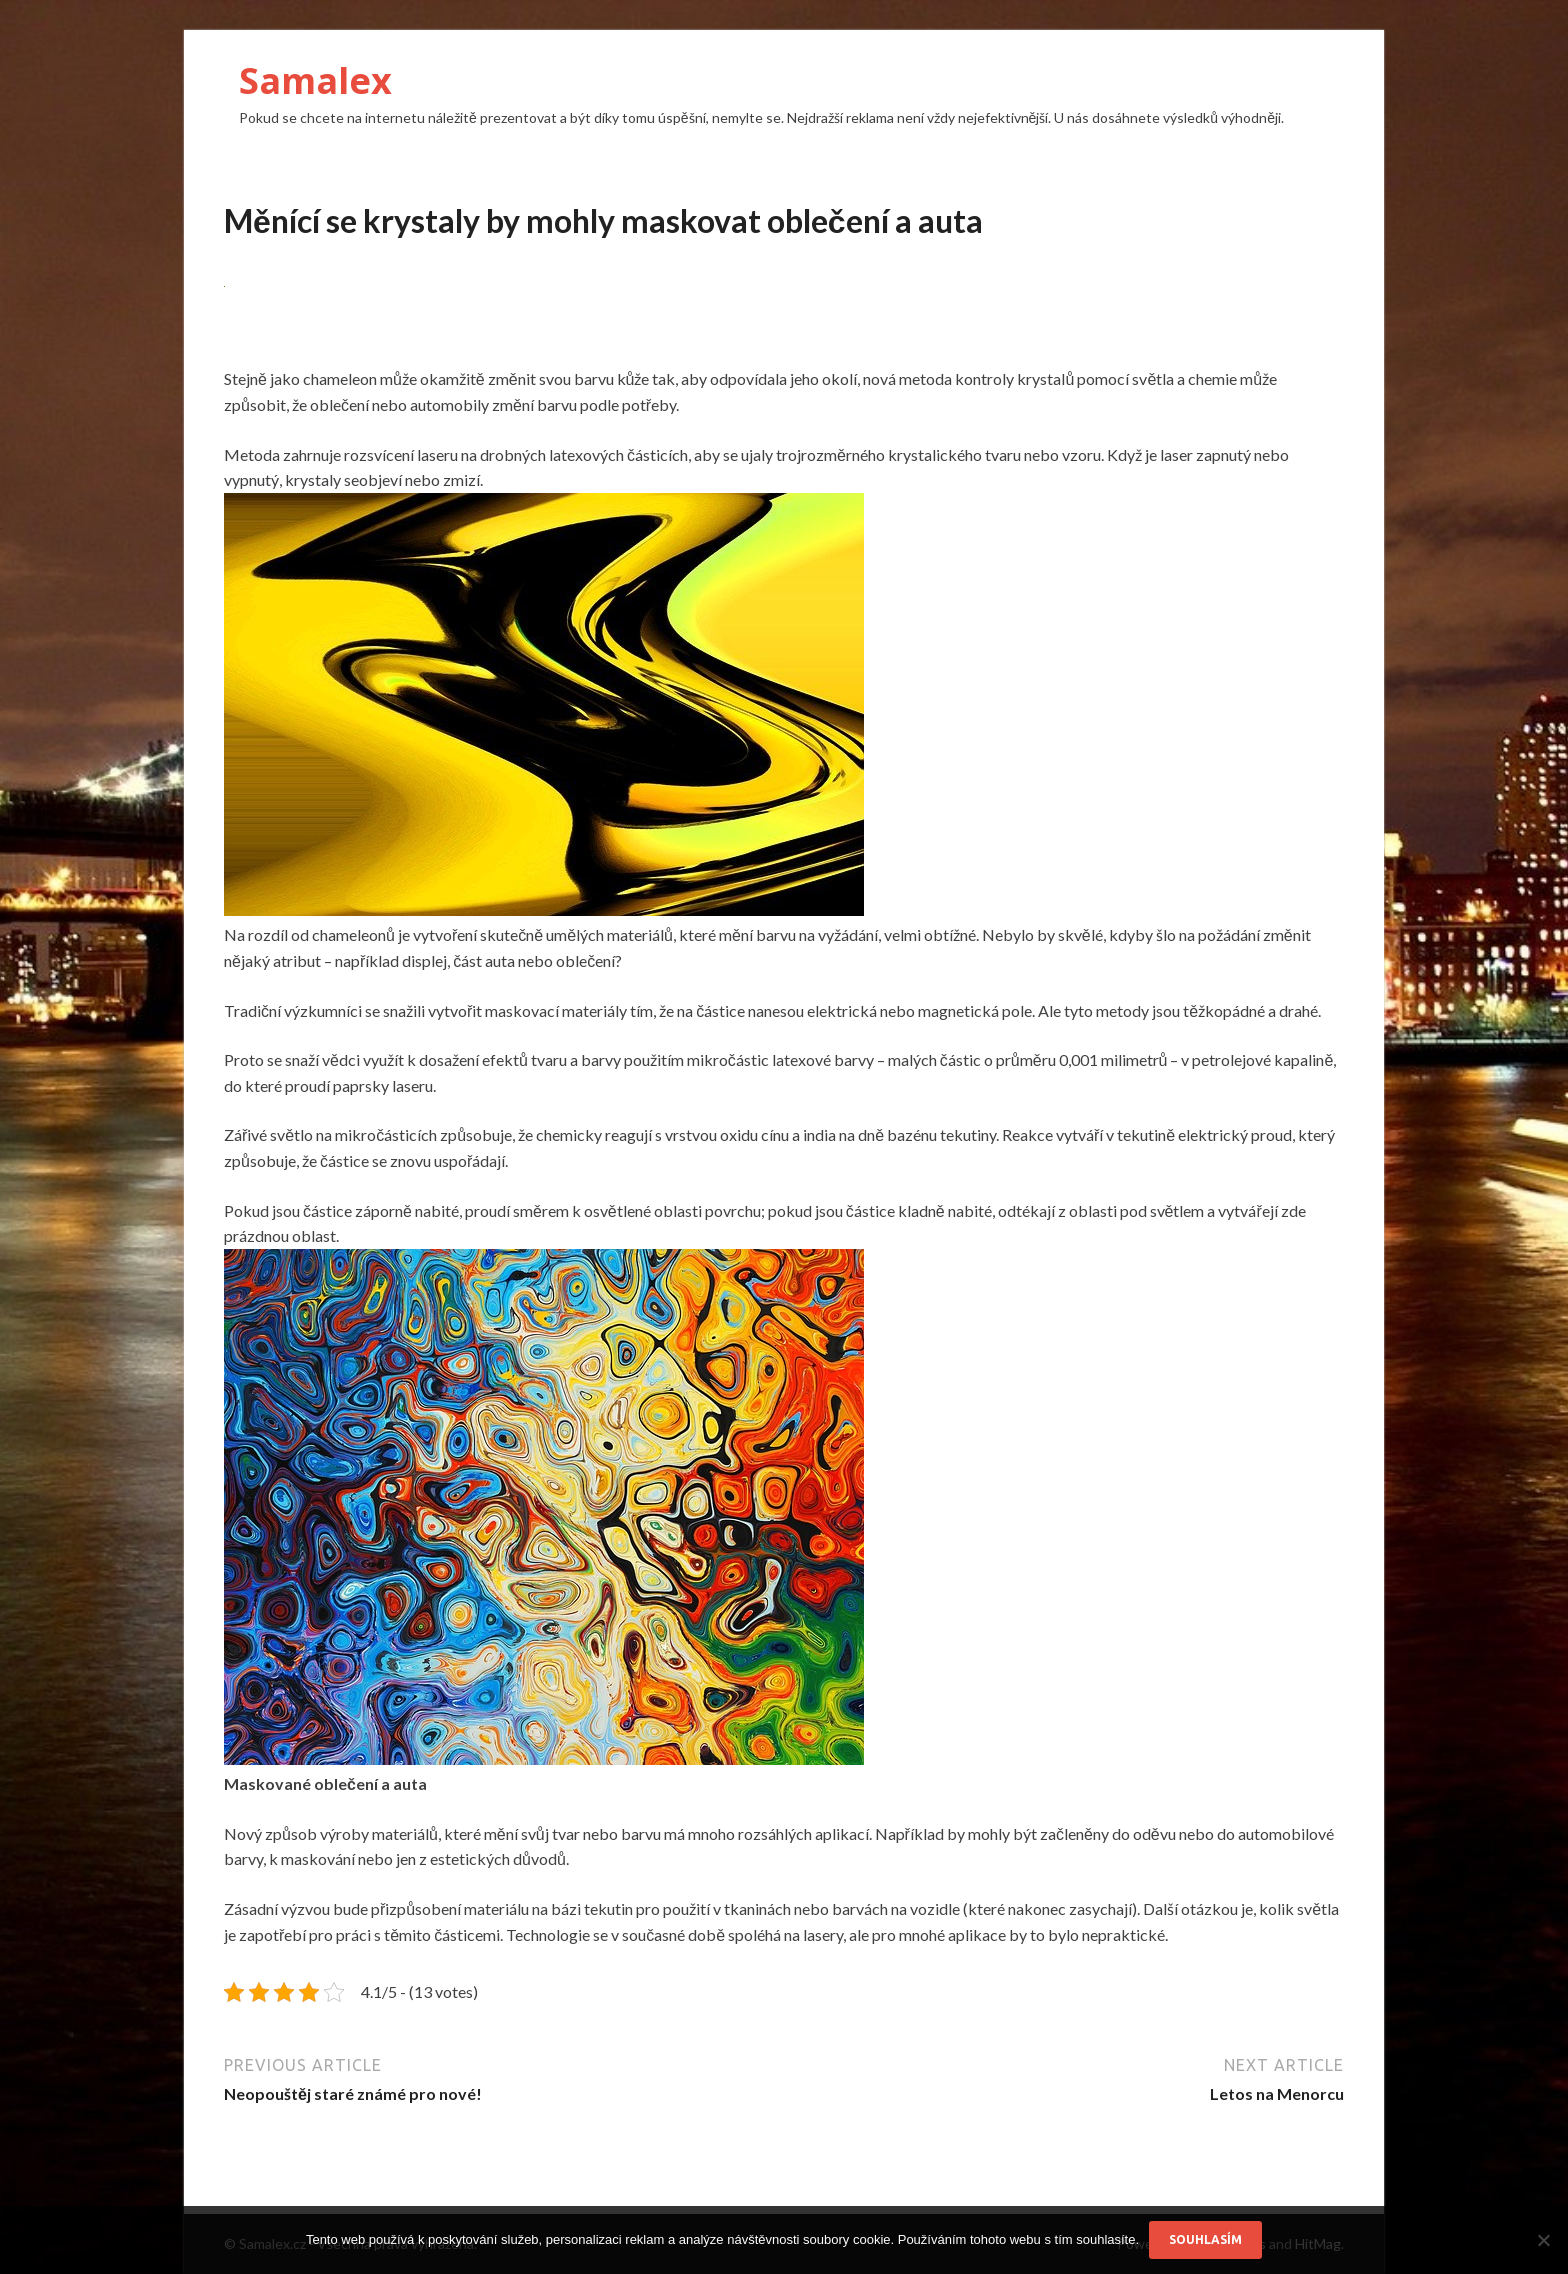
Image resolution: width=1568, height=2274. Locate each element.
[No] (1543, 2240)
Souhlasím (1205, 2239)
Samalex (315, 80)
